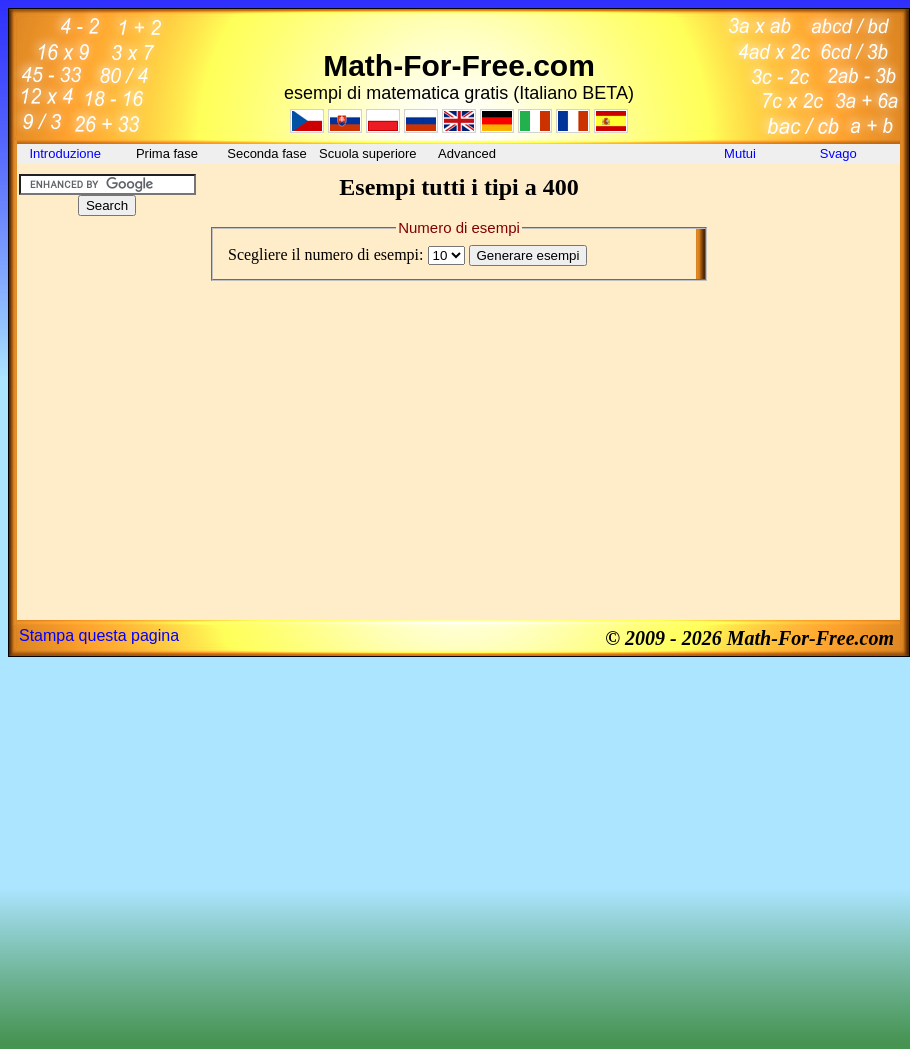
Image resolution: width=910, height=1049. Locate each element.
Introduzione (66, 153)
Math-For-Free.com (459, 65)
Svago (840, 153)
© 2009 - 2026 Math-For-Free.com (749, 638)
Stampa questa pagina (99, 635)
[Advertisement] (107, 354)
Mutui (740, 153)
